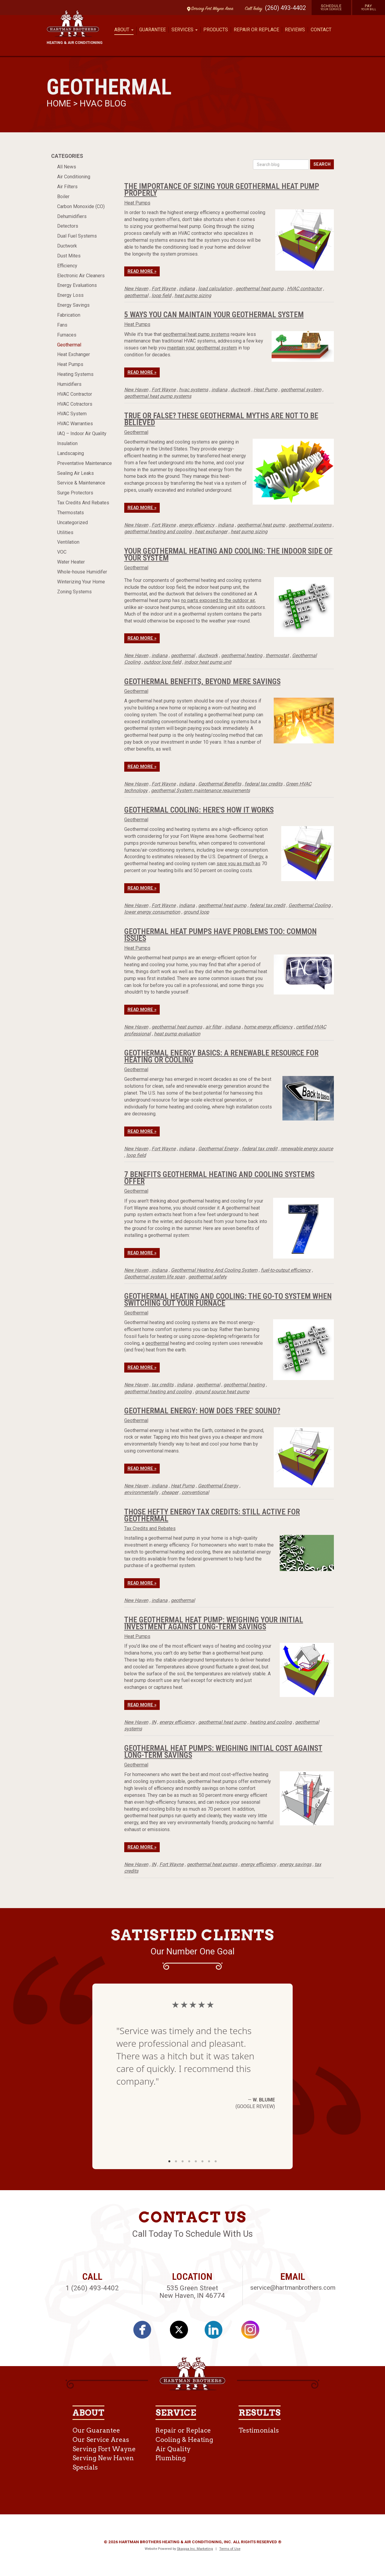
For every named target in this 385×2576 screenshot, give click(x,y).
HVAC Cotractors (74, 404)
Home (60, 103)
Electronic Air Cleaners (81, 275)
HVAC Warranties (75, 423)
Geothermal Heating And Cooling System (214, 1270)
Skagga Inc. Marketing (195, 2549)
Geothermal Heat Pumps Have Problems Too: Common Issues (220, 935)
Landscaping (70, 453)
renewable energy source (307, 1148)
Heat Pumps (70, 364)
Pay (368, 7)
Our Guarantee (96, 2430)
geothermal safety (207, 1277)
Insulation (67, 443)
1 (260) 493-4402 (92, 2288)
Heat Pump (265, 389)
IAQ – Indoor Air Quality (81, 433)
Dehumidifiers (72, 216)
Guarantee (152, 29)
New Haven (136, 288)
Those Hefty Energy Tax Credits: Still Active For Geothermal (212, 1515)
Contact (321, 29)
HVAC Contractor (74, 394)
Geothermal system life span (154, 1277)
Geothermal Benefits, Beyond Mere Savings (202, 681)
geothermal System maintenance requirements (200, 790)
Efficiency (67, 266)
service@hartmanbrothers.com (292, 2287)
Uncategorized (72, 522)
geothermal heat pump (260, 288)
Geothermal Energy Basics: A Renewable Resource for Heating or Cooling (221, 1056)
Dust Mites (69, 256)
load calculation (215, 288)
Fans (62, 325)
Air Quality (173, 2449)
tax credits (163, 1385)
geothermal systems (309, 525)
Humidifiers (69, 384)
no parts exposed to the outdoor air (218, 600)
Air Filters (67, 186)
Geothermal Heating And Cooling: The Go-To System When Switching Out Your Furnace (228, 1300)
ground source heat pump (222, 1391)
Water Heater (71, 562)
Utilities (65, 532)
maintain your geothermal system (202, 348)
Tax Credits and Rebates (150, 1528)
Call (252, 9)
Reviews (295, 29)
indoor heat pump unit (207, 662)
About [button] (124, 29)
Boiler (63, 196)
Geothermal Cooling (309, 905)
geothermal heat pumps (177, 1027)
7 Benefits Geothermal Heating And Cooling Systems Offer (219, 1178)
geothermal (136, 295)
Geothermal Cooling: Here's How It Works (199, 809)
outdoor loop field (162, 662)
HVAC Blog (103, 103)
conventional (195, 1492)
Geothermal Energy (218, 1148)
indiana (187, 288)
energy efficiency (196, 525)
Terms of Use (229, 2549)
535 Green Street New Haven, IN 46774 (192, 2291)
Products (215, 29)
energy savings (295, 1864)
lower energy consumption (152, 912)
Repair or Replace (256, 29)
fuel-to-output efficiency (286, 1270)
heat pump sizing (192, 295)
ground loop (196, 912)
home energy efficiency (268, 1027)
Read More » (142, 271)
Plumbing (171, 2458)
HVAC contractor (304, 288)
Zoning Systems (74, 592)
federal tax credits (263, 784)
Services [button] (184, 29)
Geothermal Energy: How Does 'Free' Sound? (202, 1410)
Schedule (331, 7)
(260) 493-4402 (285, 7)
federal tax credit (267, 905)
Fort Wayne (164, 288)
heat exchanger (211, 531)
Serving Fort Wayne (104, 2449)
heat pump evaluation (177, 1034)
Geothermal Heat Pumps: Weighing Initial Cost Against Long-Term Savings (223, 1752)
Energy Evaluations (77, 285)
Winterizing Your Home (81, 582)
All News (66, 167)
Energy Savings (73, 305)
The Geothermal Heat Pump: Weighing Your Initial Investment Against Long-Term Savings (213, 1623)
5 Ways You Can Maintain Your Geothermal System (214, 314)
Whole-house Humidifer (82, 572)
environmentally (141, 1492)
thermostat (277, 655)
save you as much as (238, 863)
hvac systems (193, 389)
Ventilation (68, 542)
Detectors (67, 226)
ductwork (240, 389)
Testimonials (259, 2430)
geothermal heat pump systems (196, 334)
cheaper (170, 1492)
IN (154, 1722)
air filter (213, 1027)
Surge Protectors (75, 493)
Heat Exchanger (73, 354)
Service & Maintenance (81, 483)
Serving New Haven (103, 2458)
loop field (161, 295)
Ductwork (67, 246)
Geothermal (69, 345)
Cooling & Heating (184, 2439)
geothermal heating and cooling (158, 531)
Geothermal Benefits (219, 784)
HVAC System (72, 414)
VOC (61, 552)
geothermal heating (241, 655)
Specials (85, 2467)
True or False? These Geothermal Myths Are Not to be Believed (221, 419)
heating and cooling (271, 1722)
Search (322, 164)
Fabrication (68, 315)
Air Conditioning (73, 177)
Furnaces (66, 335)
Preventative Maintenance (84, 463)
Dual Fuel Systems (77, 236)
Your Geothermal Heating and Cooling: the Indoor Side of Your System (228, 554)
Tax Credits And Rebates (83, 503)
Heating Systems (75, 374)
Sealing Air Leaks (75, 473)
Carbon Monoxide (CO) (81, 206)
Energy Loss (70, 295)
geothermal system (301, 389)
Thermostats (70, 512)
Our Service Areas (100, 2439)
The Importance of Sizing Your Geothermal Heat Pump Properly (221, 190)
